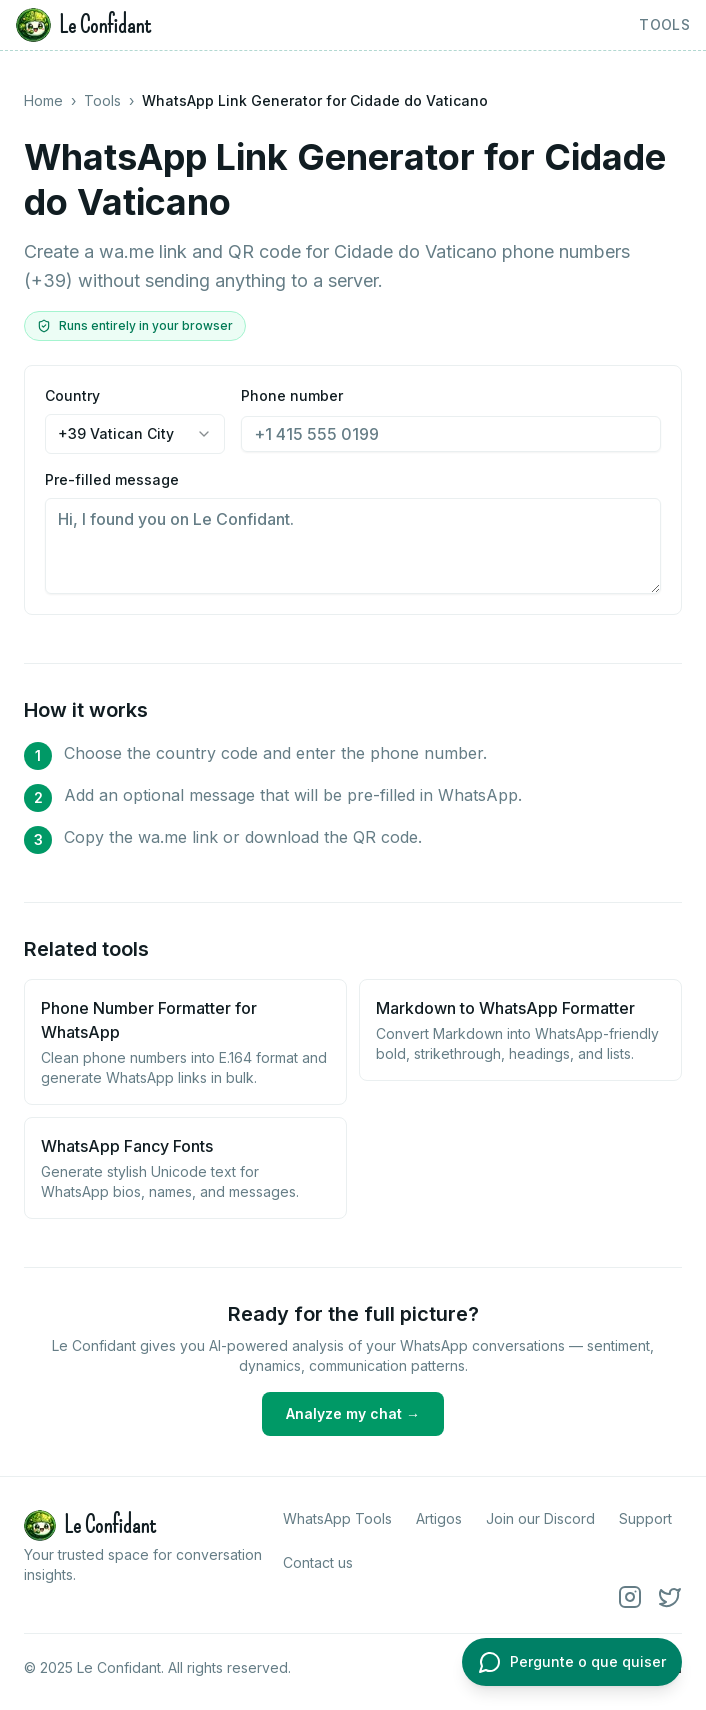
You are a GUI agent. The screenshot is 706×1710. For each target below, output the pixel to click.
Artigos (439, 1518)
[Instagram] (630, 1597)
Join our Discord (540, 1518)
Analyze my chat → (353, 1413)
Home (43, 100)
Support (645, 1518)
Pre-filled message (353, 532)
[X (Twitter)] (670, 1597)
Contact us (318, 1562)
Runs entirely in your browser (135, 325)
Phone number (451, 419)
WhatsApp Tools (337, 1518)
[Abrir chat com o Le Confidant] (572, 1662)
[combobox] (135, 434)
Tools (664, 24)
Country (135, 420)
